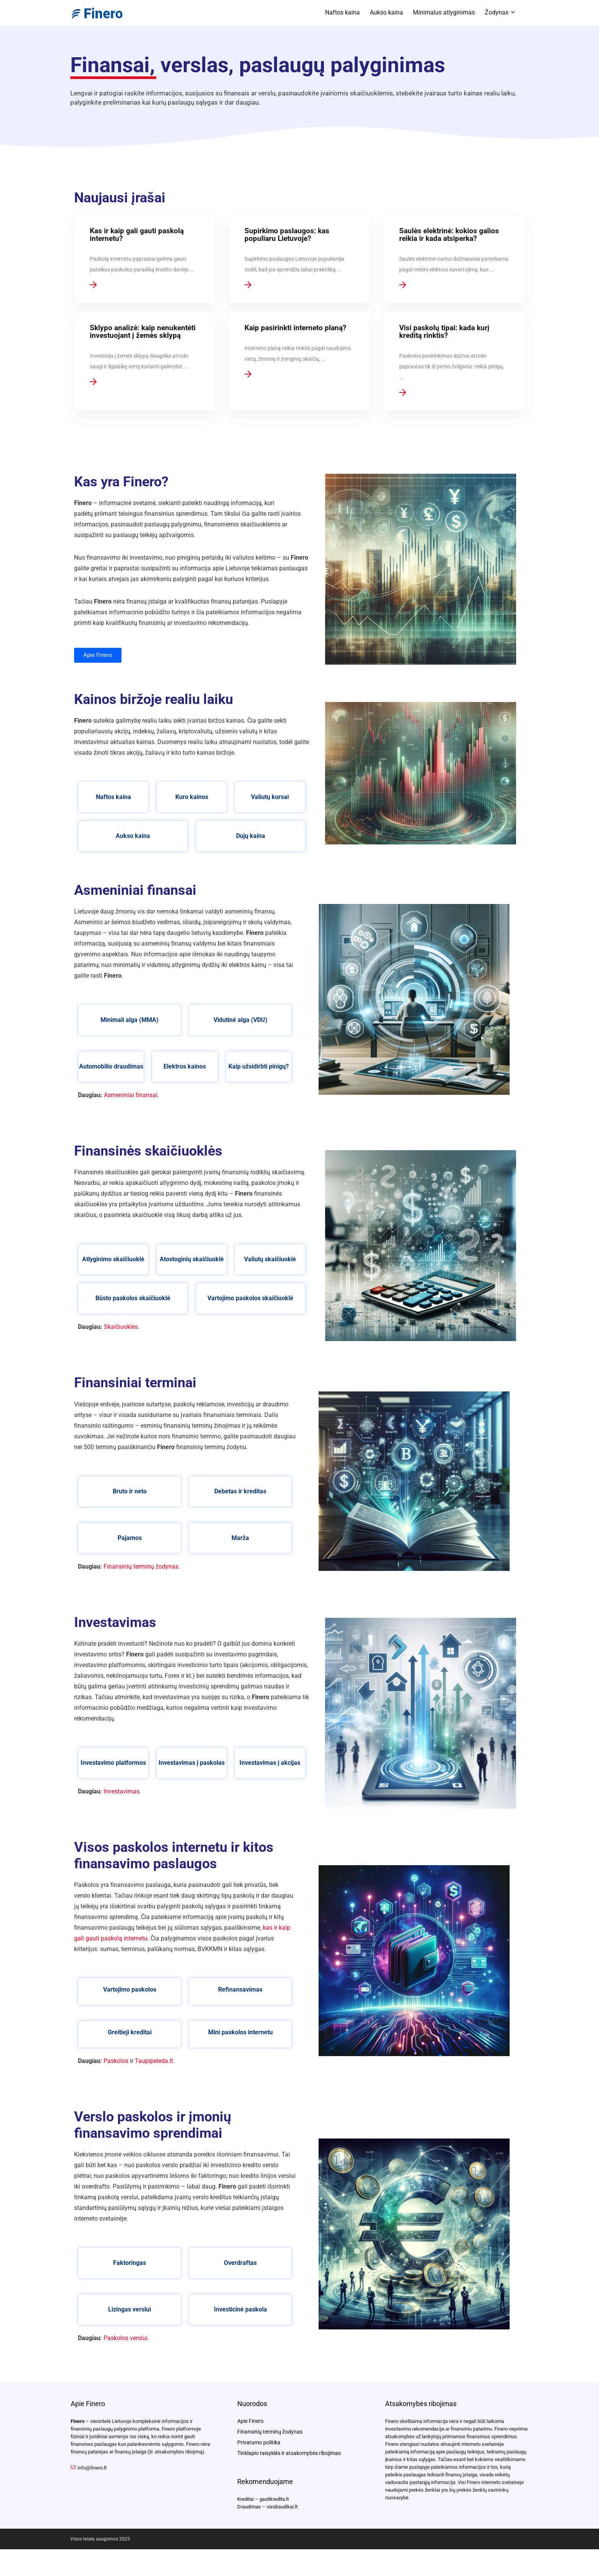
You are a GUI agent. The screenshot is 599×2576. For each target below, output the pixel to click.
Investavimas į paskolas (192, 1762)
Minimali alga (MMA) (129, 1019)
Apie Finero (250, 2421)
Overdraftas (240, 2262)
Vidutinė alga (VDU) (240, 1019)
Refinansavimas (240, 1989)
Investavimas (121, 1791)
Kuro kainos (191, 797)
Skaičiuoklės (121, 1326)
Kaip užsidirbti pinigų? (258, 1066)
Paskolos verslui (125, 2338)
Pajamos (130, 1537)
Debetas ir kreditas (240, 1491)
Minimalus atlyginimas (444, 12)
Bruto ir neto (130, 1491)
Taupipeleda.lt (154, 2060)
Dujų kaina (250, 835)
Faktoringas (129, 2262)
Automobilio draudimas (111, 1066)
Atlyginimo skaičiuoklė (113, 1259)
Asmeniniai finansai (130, 1095)
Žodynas (496, 12)
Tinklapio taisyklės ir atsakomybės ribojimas (289, 2453)
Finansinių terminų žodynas (141, 1566)
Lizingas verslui (129, 2309)
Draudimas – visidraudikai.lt (267, 2507)
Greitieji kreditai (130, 2032)
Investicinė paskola (240, 2309)
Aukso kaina (386, 12)
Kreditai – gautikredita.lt (263, 2499)
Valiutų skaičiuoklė (270, 1259)
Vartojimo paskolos (129, 1989)
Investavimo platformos (113, 1762)
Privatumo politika (258, 2442)
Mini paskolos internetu (240, 2032)
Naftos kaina (342, 12)
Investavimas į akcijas (270, 1762)
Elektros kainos (185, 1066)
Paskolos (116, 2060)
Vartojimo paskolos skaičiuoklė (250, 1298)
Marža (240, 1537)
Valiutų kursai (270, 797)
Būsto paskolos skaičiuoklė (133, 1298)
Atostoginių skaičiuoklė (192, 1259)
